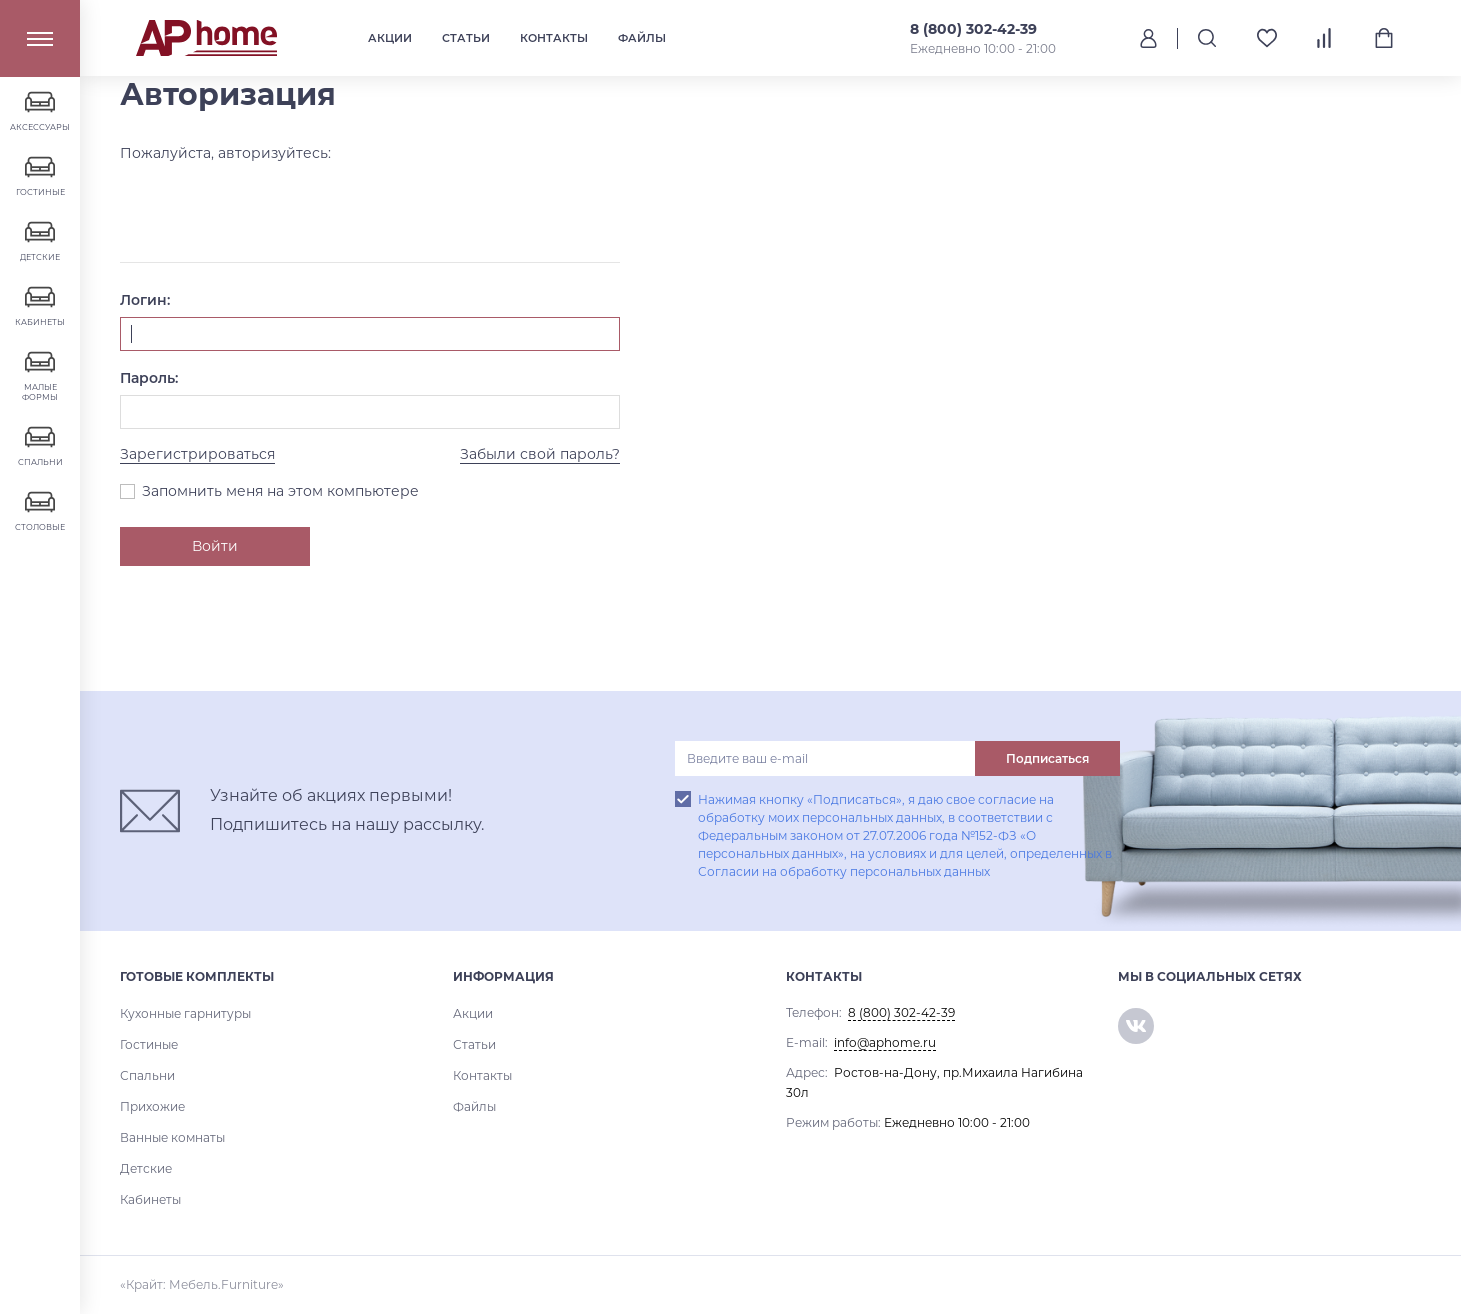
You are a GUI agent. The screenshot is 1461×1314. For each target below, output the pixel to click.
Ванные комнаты (172, 1137)
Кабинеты (150, 1199)
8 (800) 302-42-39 (973, 29)
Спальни (147, 1075)
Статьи (466, 38)
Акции (390, 38)
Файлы (642, 38)
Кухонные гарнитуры (185, 1013)
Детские (146, 1168)
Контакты (554, 38)
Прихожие (152, 1106)
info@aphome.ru (885, 1042)
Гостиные (149, 1044)
